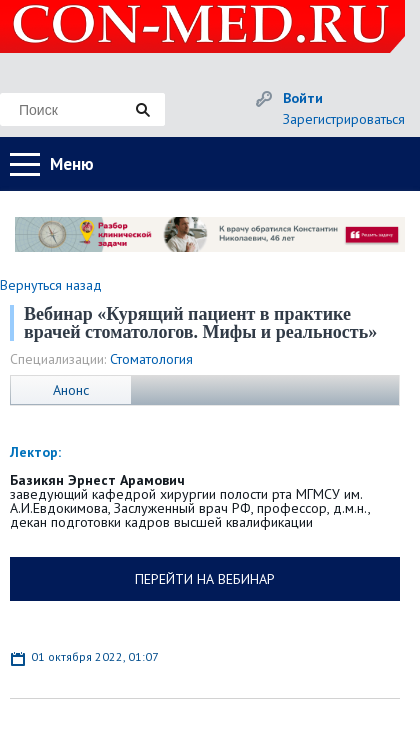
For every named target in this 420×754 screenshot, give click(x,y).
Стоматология (151, 359)
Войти (303, 98)
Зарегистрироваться (344, 119)
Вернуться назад (51, 285)
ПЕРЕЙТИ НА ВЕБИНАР (205, 579)
